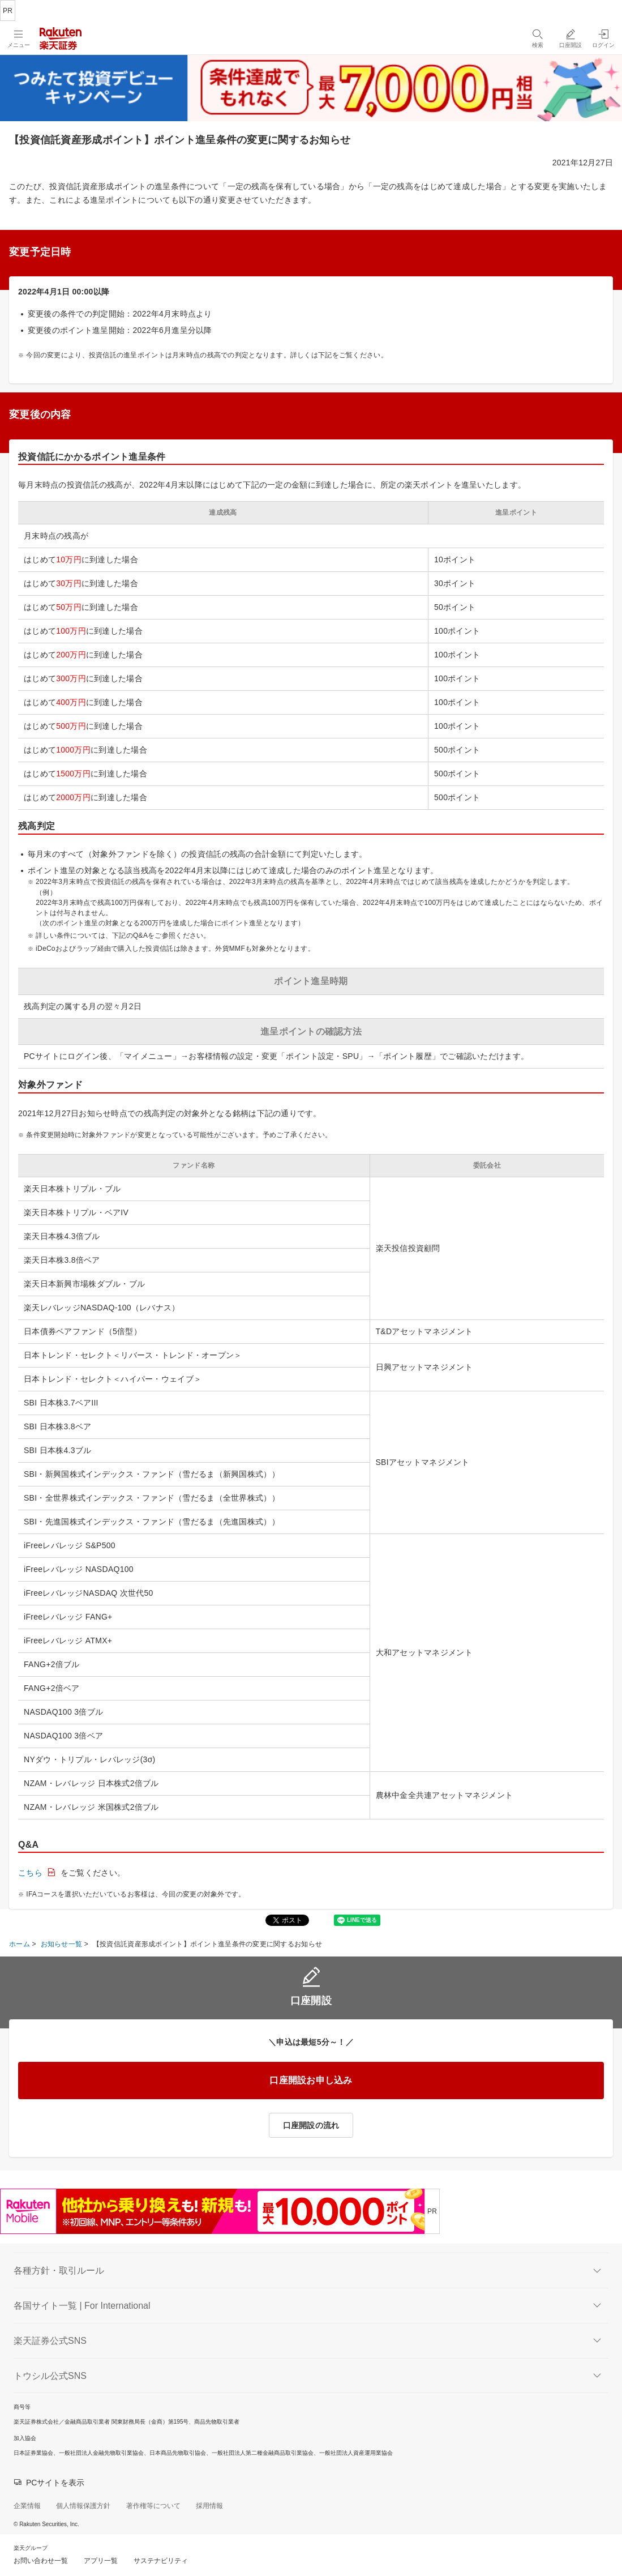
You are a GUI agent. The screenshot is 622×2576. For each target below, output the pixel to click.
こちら (30, 1872)
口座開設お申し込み (311, 2080)
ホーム (19, 1944)
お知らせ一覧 (62, 1944)
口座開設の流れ (311, 2125)
